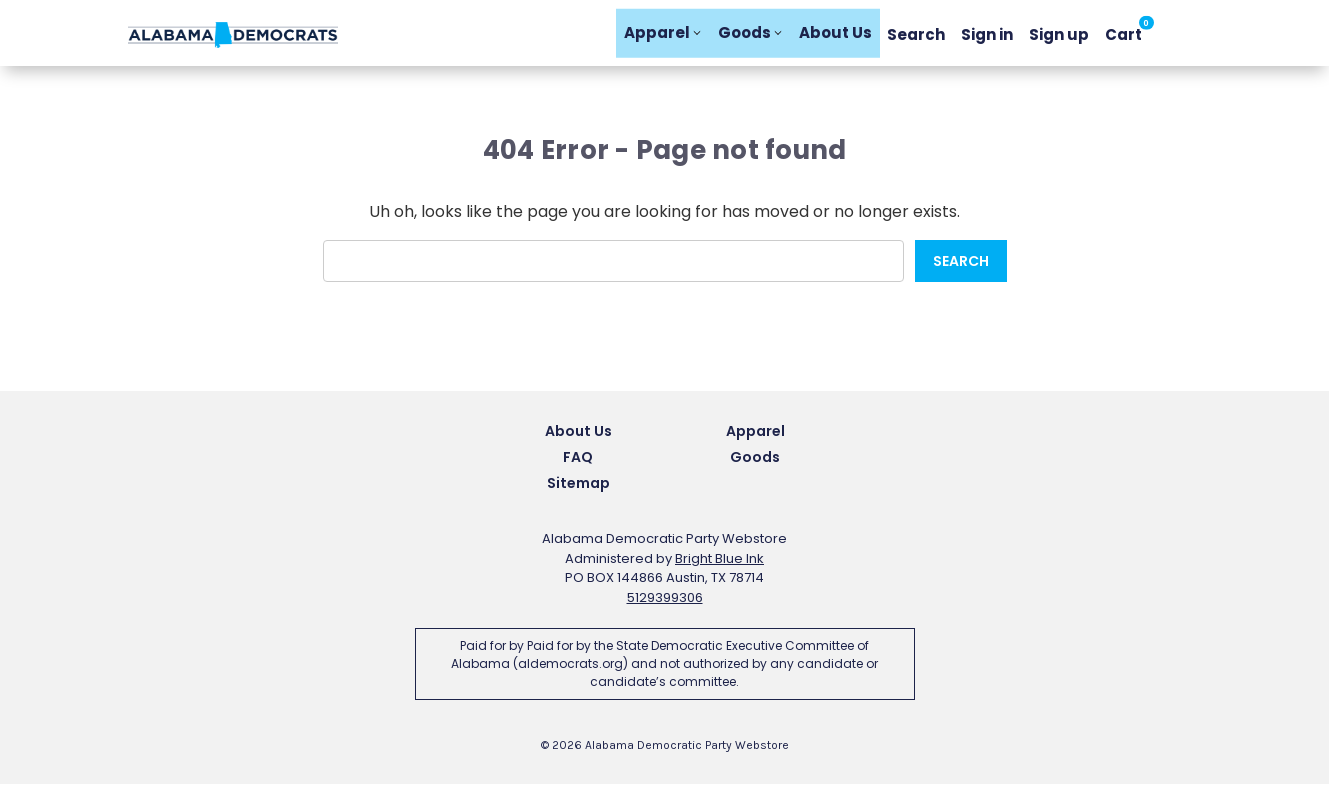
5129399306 (665, 601)
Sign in (987, 34)
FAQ (578, 461)
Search (916, 34)
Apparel (662, 34)
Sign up (1059, 34)
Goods (750, 34)
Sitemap (578, 487)
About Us (835, 34)
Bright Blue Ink (719, 562)
